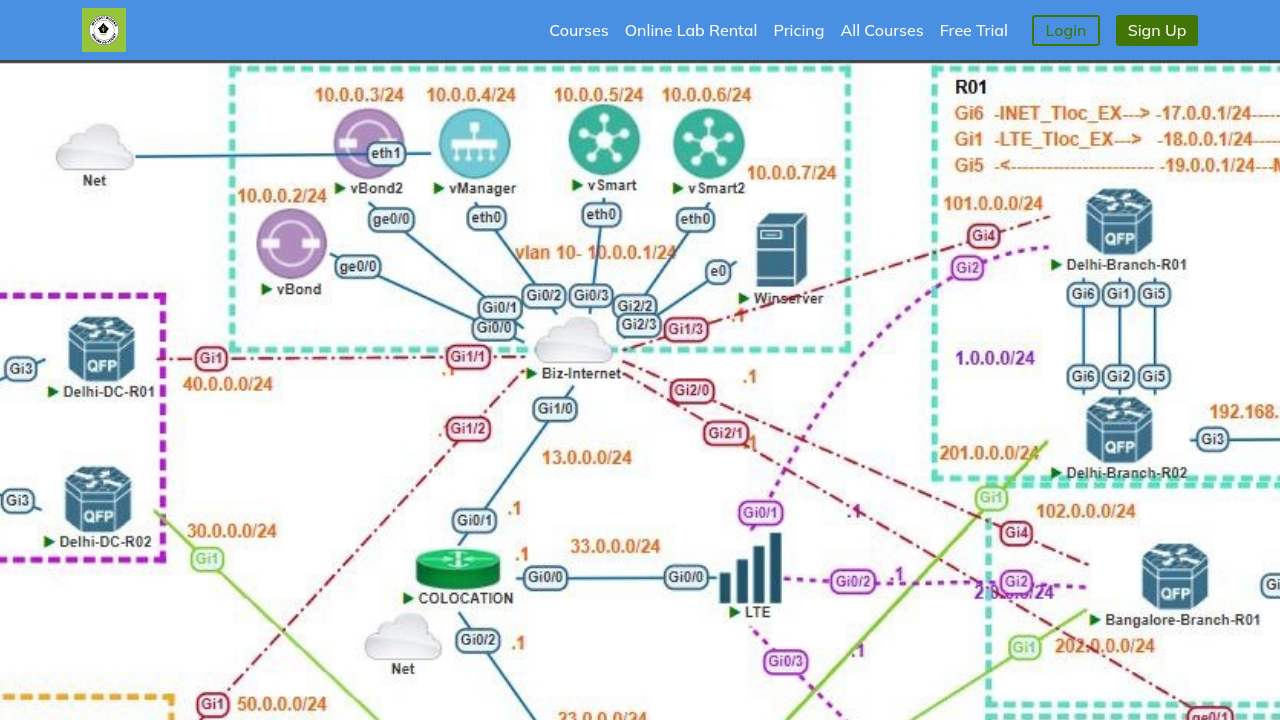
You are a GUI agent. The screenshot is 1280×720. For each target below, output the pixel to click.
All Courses (882, 30)
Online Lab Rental (691, 30)
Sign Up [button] (1157, 30)
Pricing (798, 30)
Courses (578, 30)
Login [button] (1066, 30)
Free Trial (974, 30)
